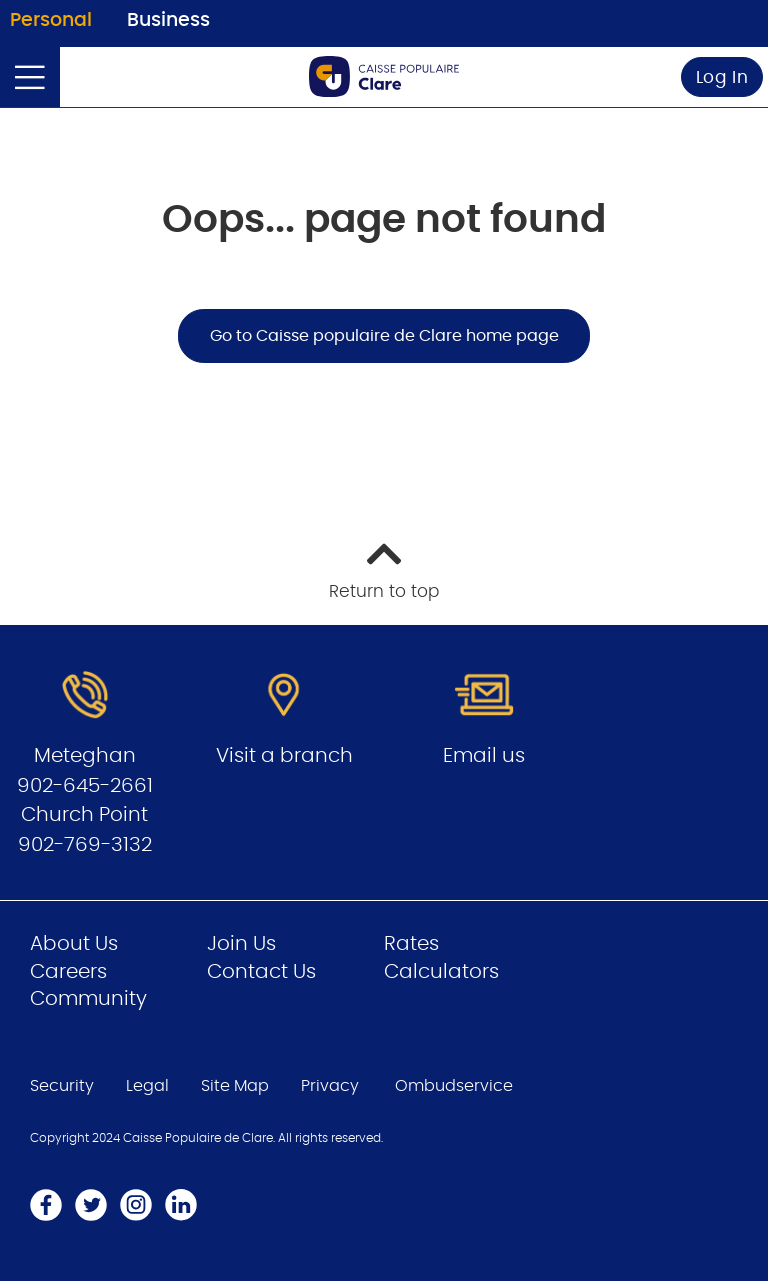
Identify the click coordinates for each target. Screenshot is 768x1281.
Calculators (441, 972)
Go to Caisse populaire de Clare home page (384, 336)
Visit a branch (284, 756)
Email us (484, 756)
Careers (68, 972)
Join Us (241, 944)
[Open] (30, 77)
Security (62, 1086)
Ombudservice (454, 1086)
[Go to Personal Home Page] (384, 76)
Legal (147, 1086)
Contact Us (261, 972)
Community (88, 999)
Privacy (330, 1086)
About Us (74, 944)
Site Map (235, 1086)
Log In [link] (722, 77)
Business (168, 20)
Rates (411, 944)
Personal (51, 20)
